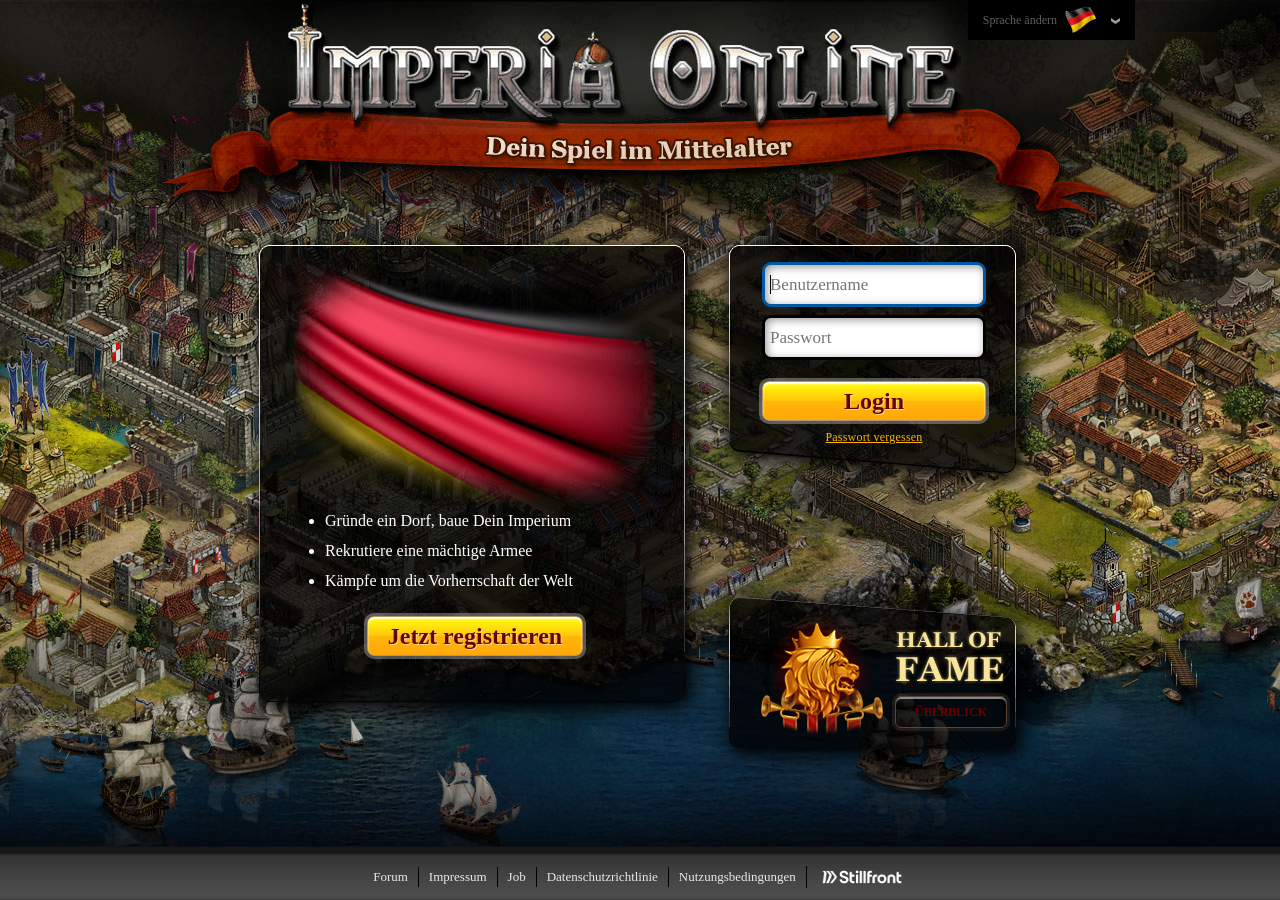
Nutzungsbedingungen (737, 876)
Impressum (458, 876)
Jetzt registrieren (475, 636)
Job (517, 876)
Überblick (951, 712)
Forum (390, 876)
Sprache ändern (1041, 21)
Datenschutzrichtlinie (602, 876)
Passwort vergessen (873, 437)
